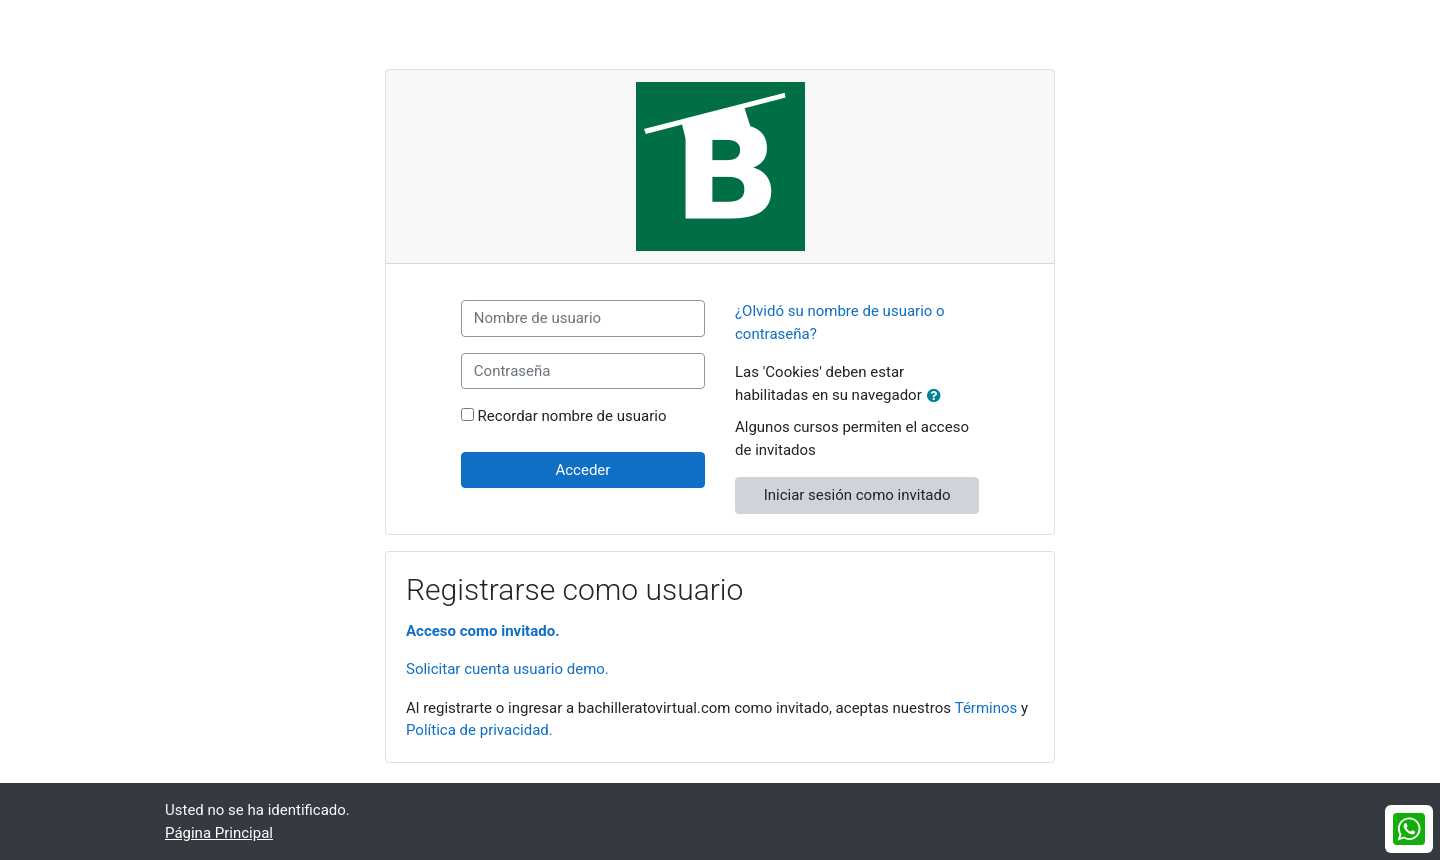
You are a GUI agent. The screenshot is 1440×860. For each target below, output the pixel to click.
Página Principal (219, 833)
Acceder (582, 470)
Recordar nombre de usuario (572, 416)
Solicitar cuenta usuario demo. (507, 669)
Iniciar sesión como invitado (857, 495)
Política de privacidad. (479, 730)
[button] (938, 396)
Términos (986, 708)
